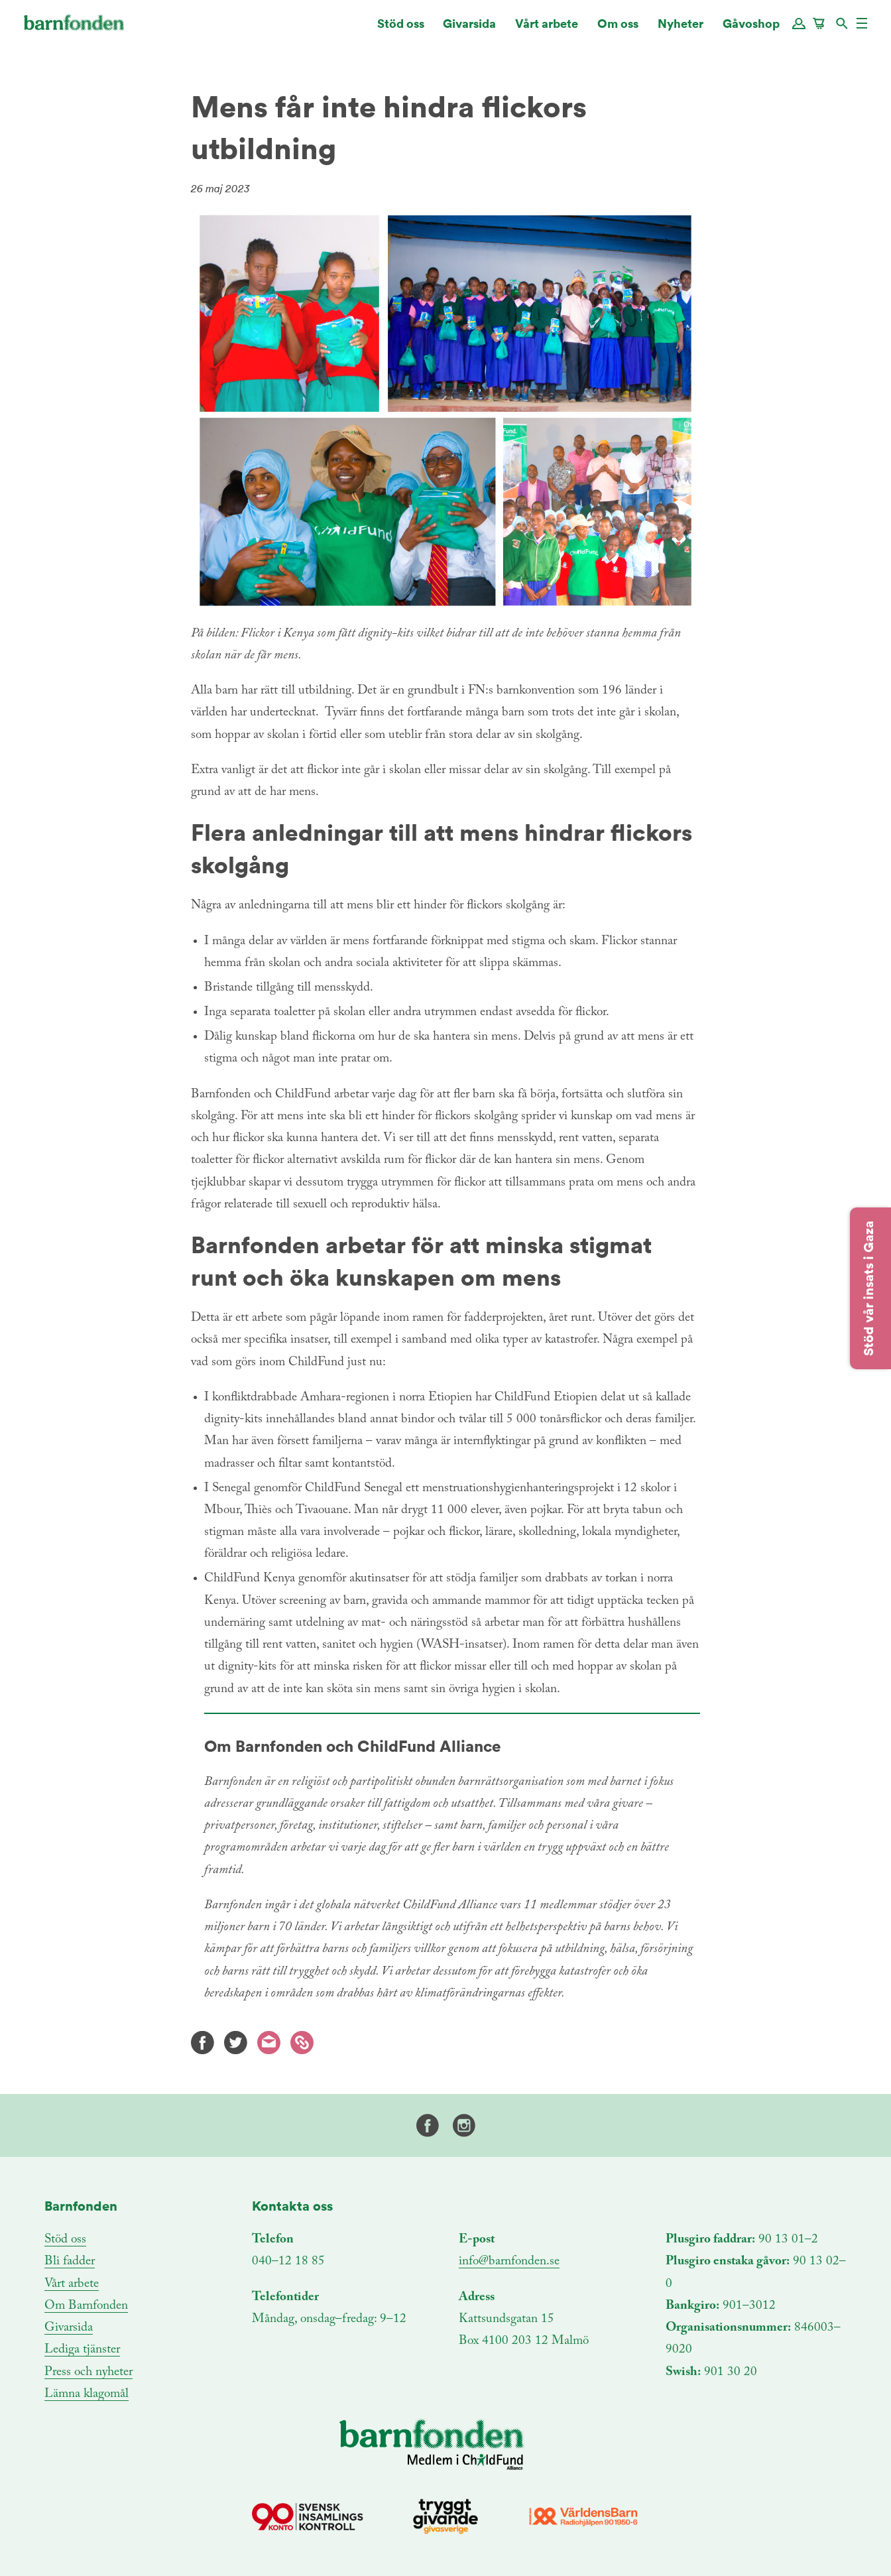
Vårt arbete (546, 29)
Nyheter (680, 29)
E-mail (268, 2042)
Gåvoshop (751, 29)
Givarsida (469, 29)
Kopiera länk (302, 2042)
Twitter (235, 2042)
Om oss (617, 29)
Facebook (202, 2042)
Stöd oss (400, 29)
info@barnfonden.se (509, 2261)
